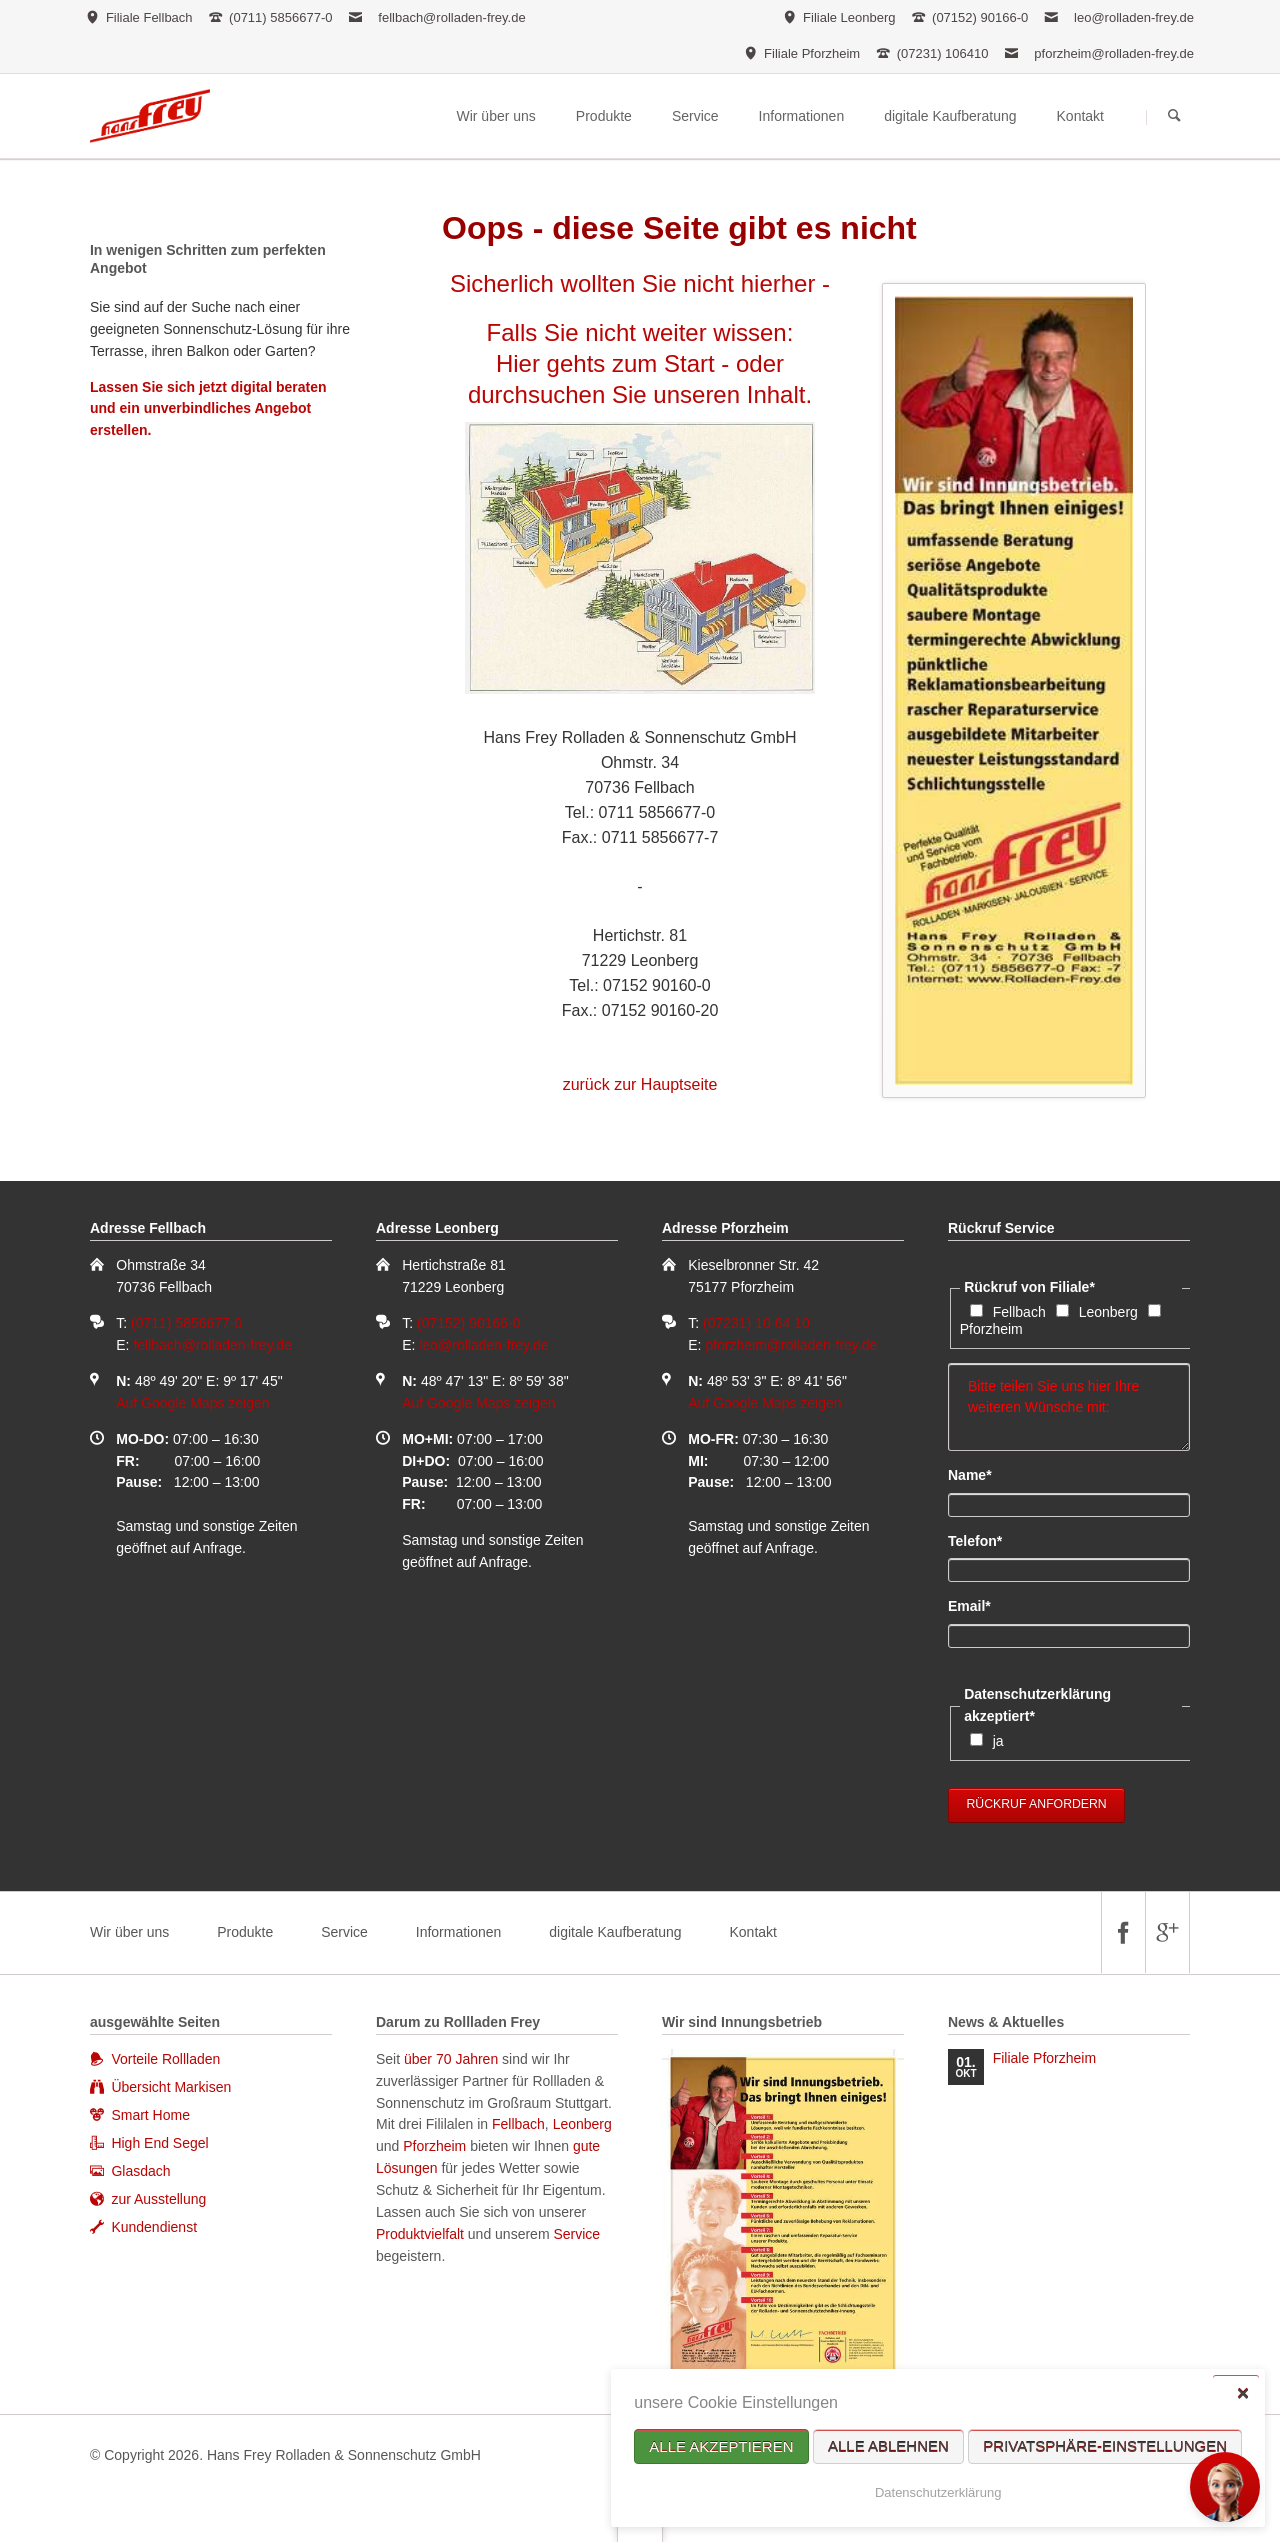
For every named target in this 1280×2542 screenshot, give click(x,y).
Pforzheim (991, 1329)
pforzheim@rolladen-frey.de (1114, 53)
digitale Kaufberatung (615, 1932)
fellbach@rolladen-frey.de (451, 17)
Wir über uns (129, 1932)
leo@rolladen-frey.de (1134, 17)
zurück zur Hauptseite (640, 1084)
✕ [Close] (1242, 2392)
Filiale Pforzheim (1044, 2058)
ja (998, 1741)
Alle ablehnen (888, 2446)
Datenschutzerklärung (938, 2492)
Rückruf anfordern (1037, 1804)
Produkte (245, 1932)
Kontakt (752, 1932)
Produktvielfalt (420, 2234)
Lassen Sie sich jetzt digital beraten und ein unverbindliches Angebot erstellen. (208, 409)
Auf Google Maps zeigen (192, 1403)
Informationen (459, 1932)
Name (981, 1474)
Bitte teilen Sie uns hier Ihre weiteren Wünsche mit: (1069, 1407)
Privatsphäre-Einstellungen (1105, 2446)
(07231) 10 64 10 (756, 1323)
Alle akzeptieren (721, 2446)
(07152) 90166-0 (469, 1323)
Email (981, 1605)
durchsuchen (536, 394)
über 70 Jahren (453, 2059)
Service (344, 1932)
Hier (518, 363)
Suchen (1174, 117)
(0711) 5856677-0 (186, 1323)
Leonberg (1108, 1312)
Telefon (981, 1540)
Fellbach (1019, 1312)
